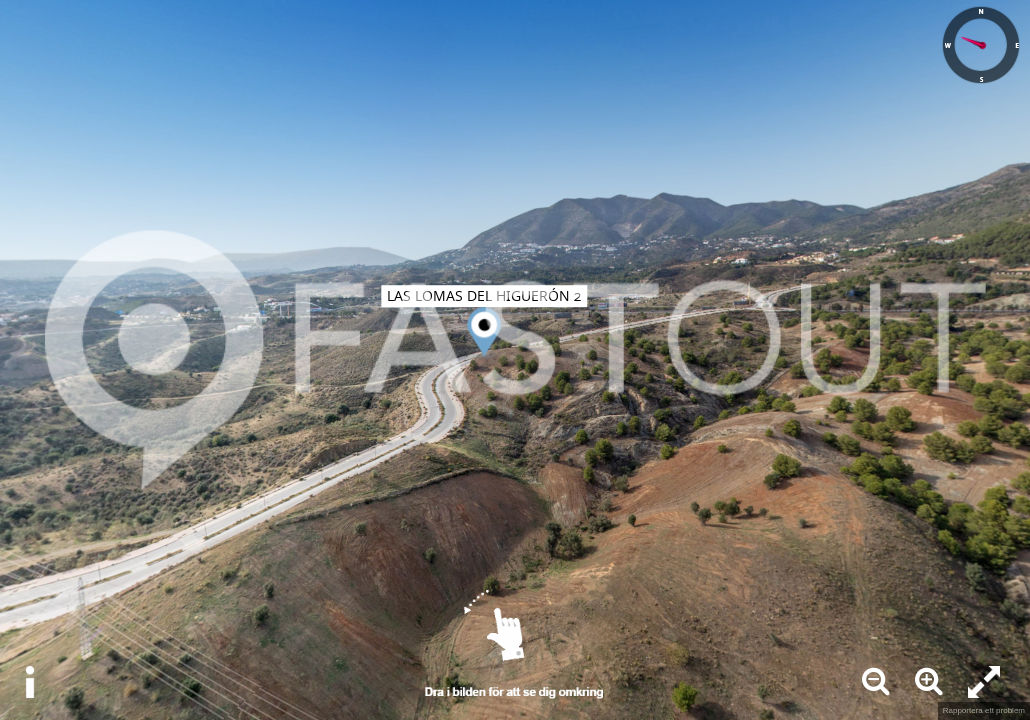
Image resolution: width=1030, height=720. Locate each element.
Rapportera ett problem (984, 710)
